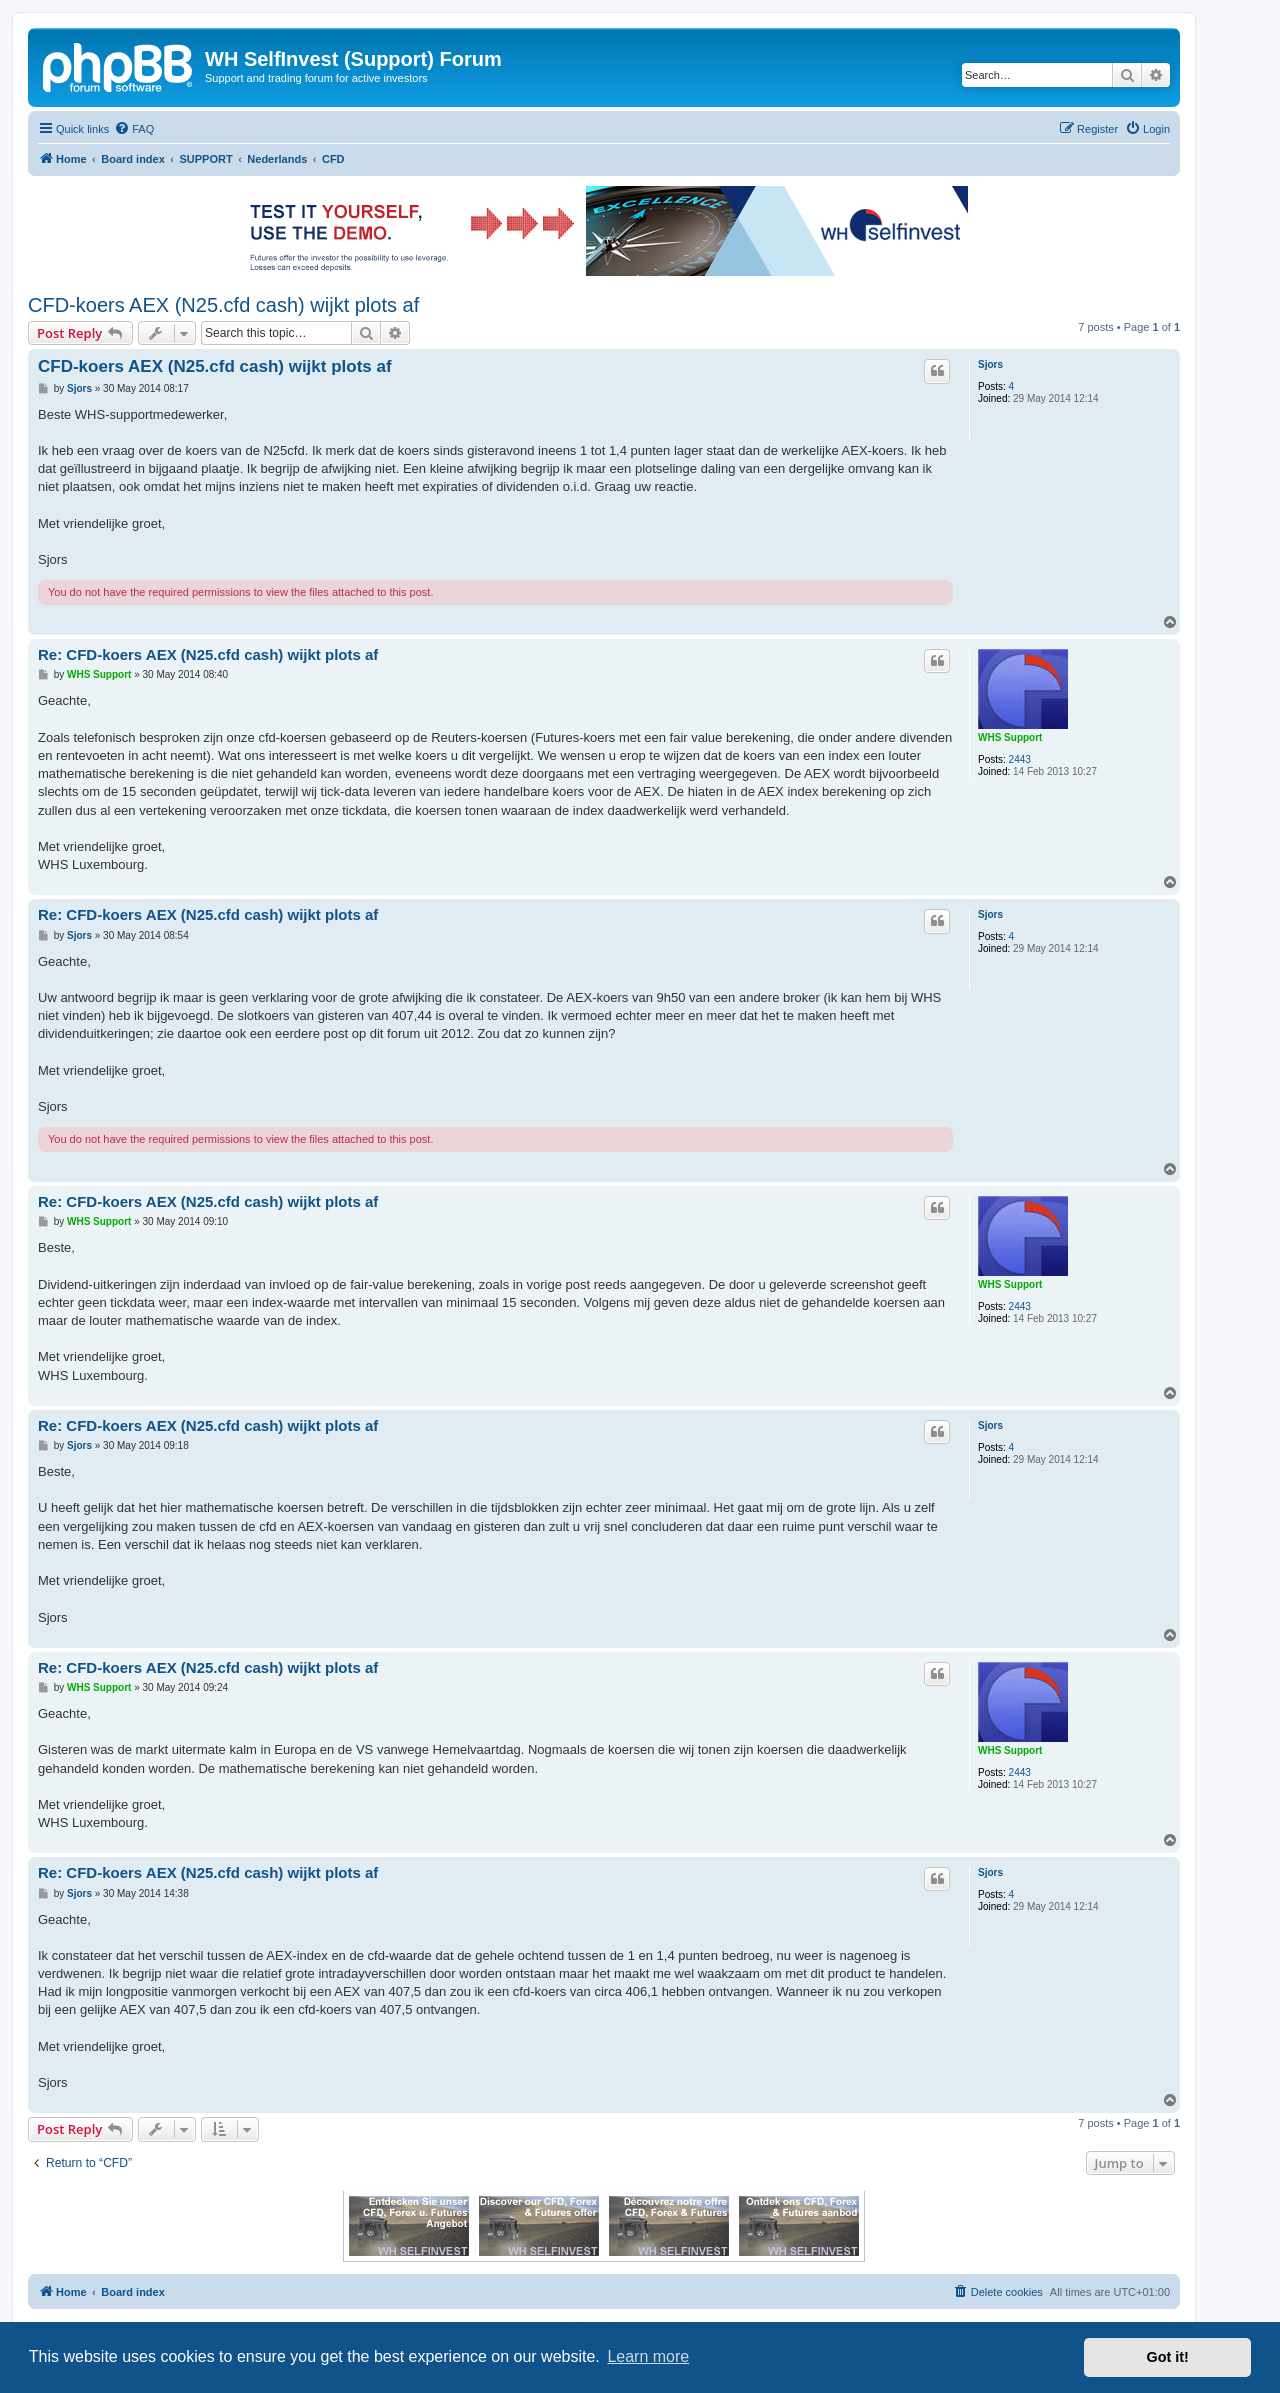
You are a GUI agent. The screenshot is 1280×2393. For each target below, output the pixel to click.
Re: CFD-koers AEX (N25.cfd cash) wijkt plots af (208, 654)
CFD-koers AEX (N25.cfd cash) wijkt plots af (223, 305)
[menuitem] (134, 129)
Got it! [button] (1168, 2357)
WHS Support (1010, 737)
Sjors (990, 364)
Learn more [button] (648, 2356)
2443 (1020, 759)
